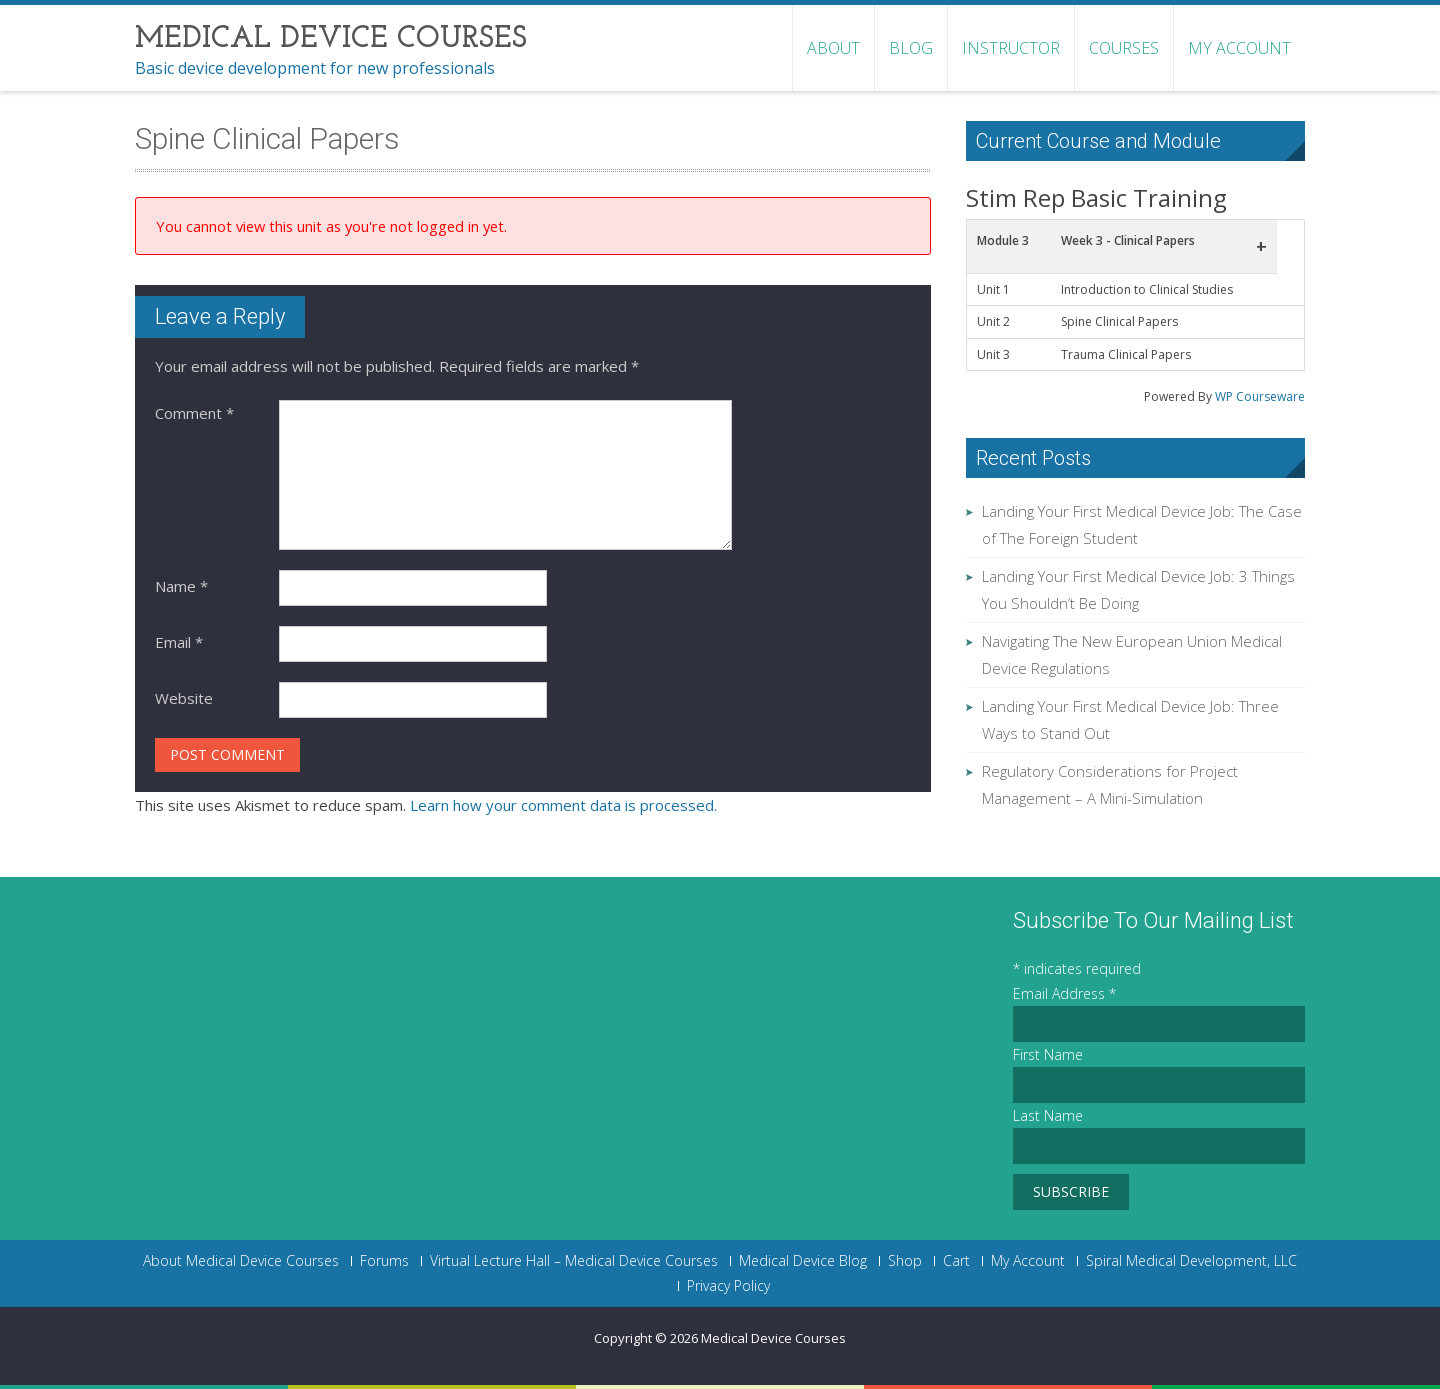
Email (179, 642)
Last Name (1048, 1115)
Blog (911, 48)
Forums (384, 1261)
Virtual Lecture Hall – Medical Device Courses (574, 1261)
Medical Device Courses (773, 1338)
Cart (956, 1261)
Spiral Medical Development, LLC (1191, 1261)
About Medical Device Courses (241, 1261)
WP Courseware (1260, 396)
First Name (1048, 1054)
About (833, 48)
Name (181, 586)
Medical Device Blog (803, 1261)
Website (184, 698)
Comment (194, 413)
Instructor (1011, 48)
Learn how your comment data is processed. (563, 805)
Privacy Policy (728, 1286)
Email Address (1064, 993)
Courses (1124, 48)
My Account (1239, 48)
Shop (905, 1261)
